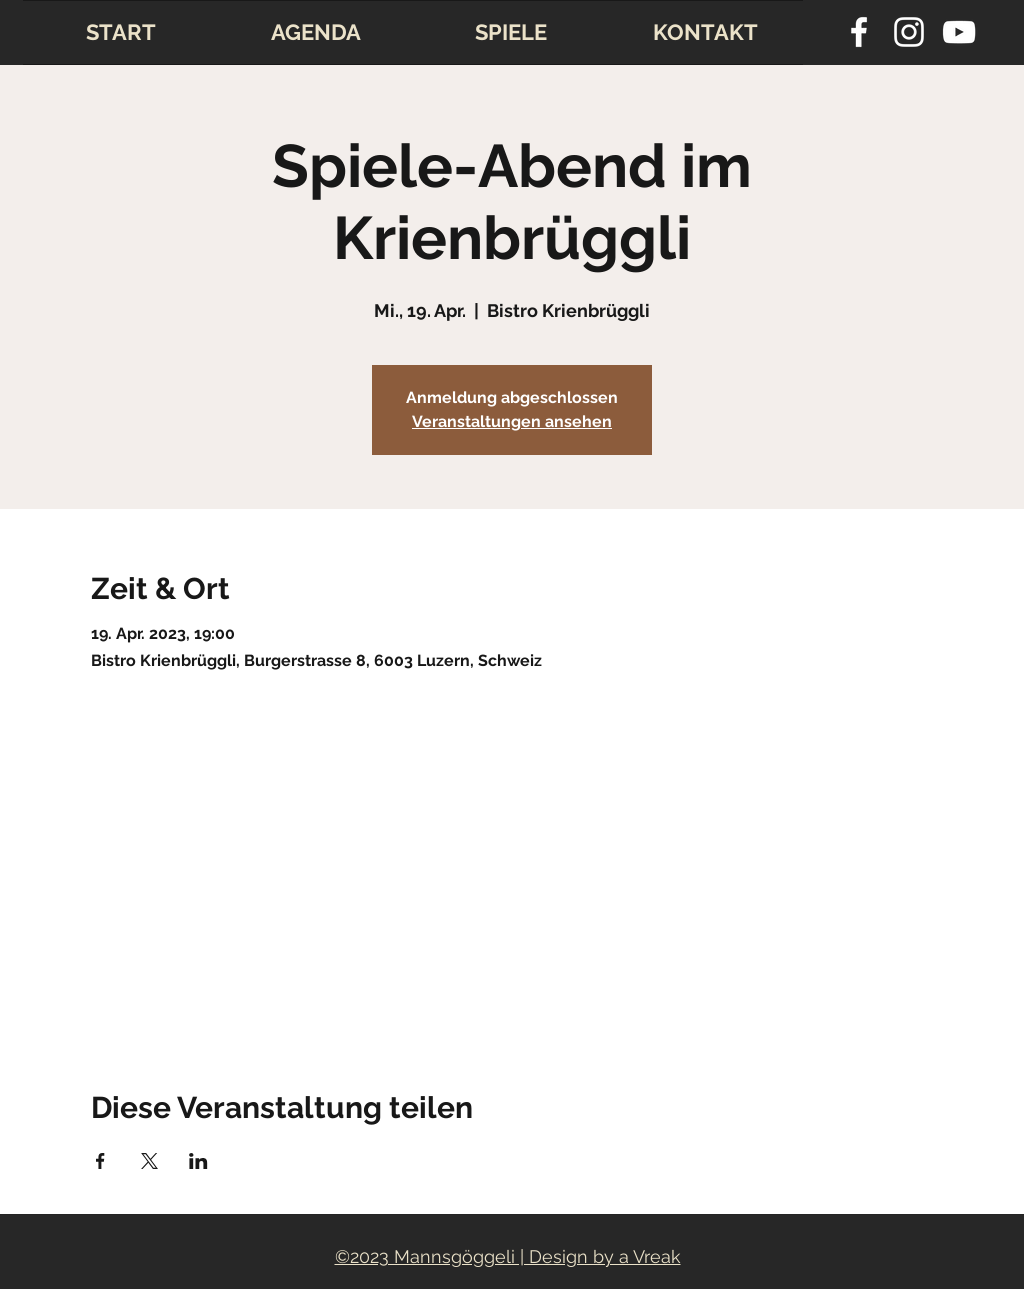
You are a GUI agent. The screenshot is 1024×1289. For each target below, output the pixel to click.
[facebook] (859, 32)
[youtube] (959, 32)
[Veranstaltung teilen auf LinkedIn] (198, 1161)
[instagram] (909, 32)
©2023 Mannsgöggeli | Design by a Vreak (508, 1256)
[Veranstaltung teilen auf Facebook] (100, 1161)
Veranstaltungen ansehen (512, 421)
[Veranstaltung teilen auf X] (149, 1161)
